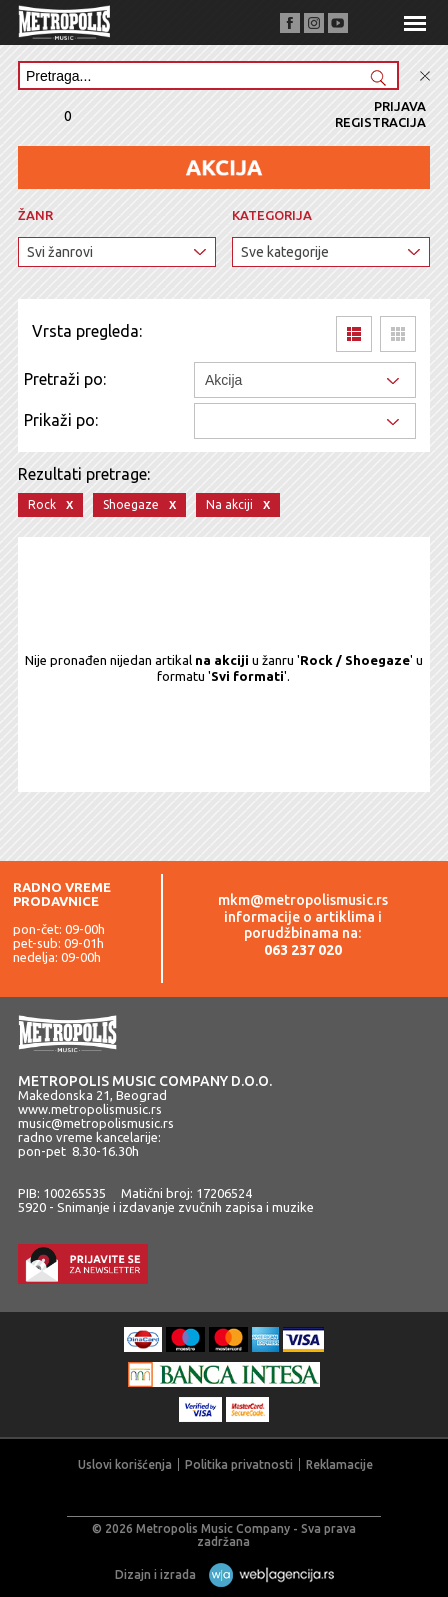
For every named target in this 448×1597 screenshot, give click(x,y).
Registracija (380, 122)
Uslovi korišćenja (125, 1464)
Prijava (400, 106)
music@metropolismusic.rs (96, 1123)
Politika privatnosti (239, 1464)
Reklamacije (339, 1464)
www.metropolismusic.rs (90, 1109)
